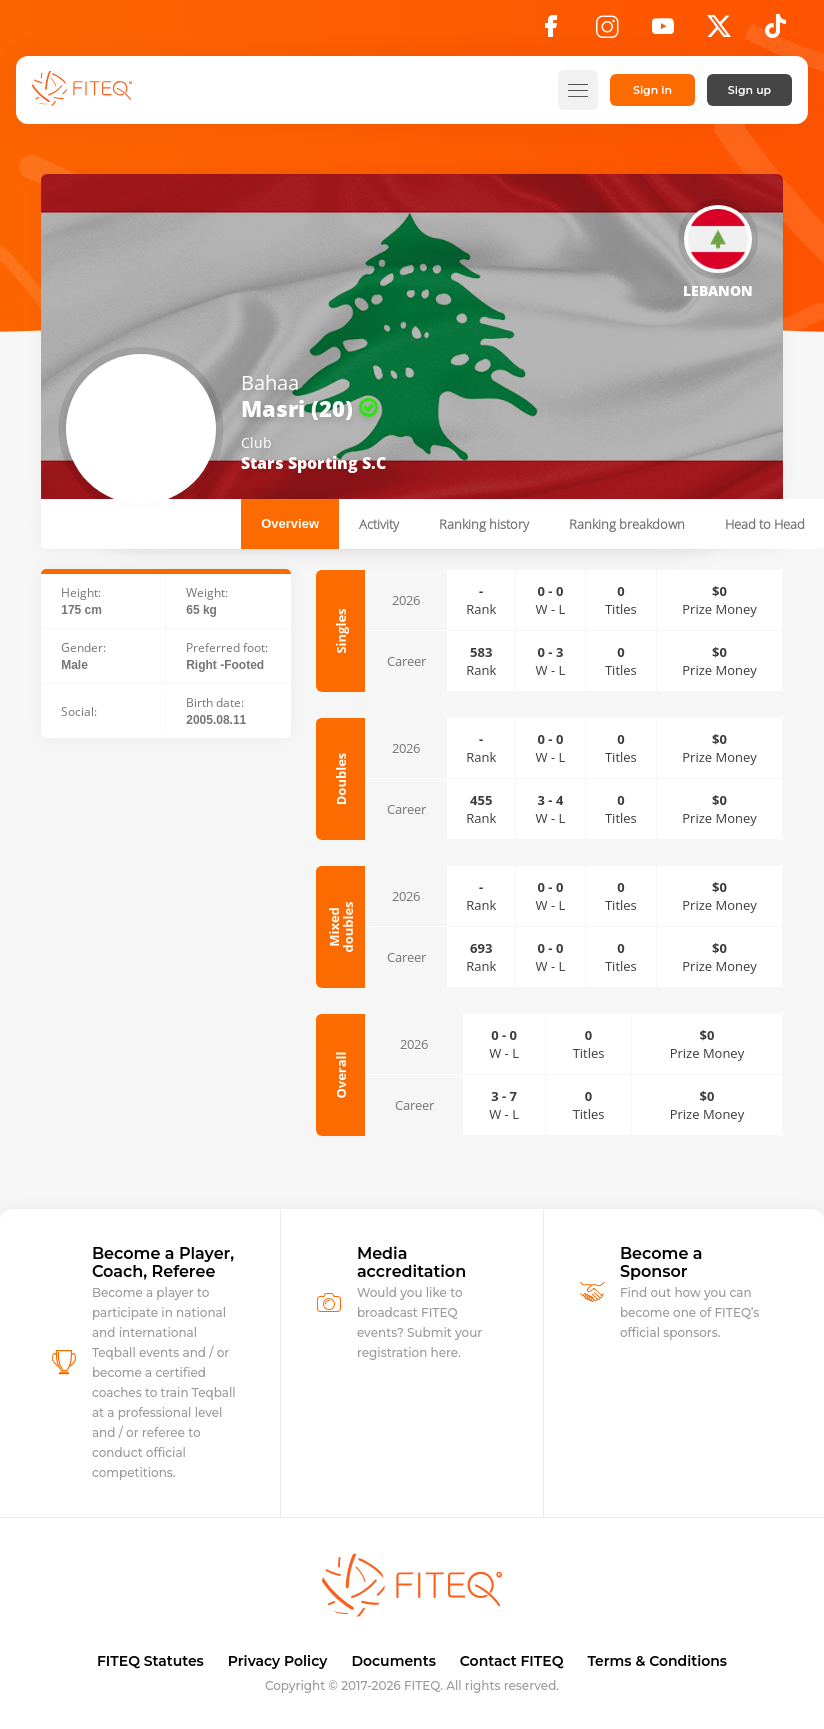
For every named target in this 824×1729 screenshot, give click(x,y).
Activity (379, 524)
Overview (290, 523)
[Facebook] (551, 32)
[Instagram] (607, 32)
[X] (719, 32)
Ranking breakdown (627, 524)
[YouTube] (663, 32)
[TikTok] (775, 32)
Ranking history (484, 524)
